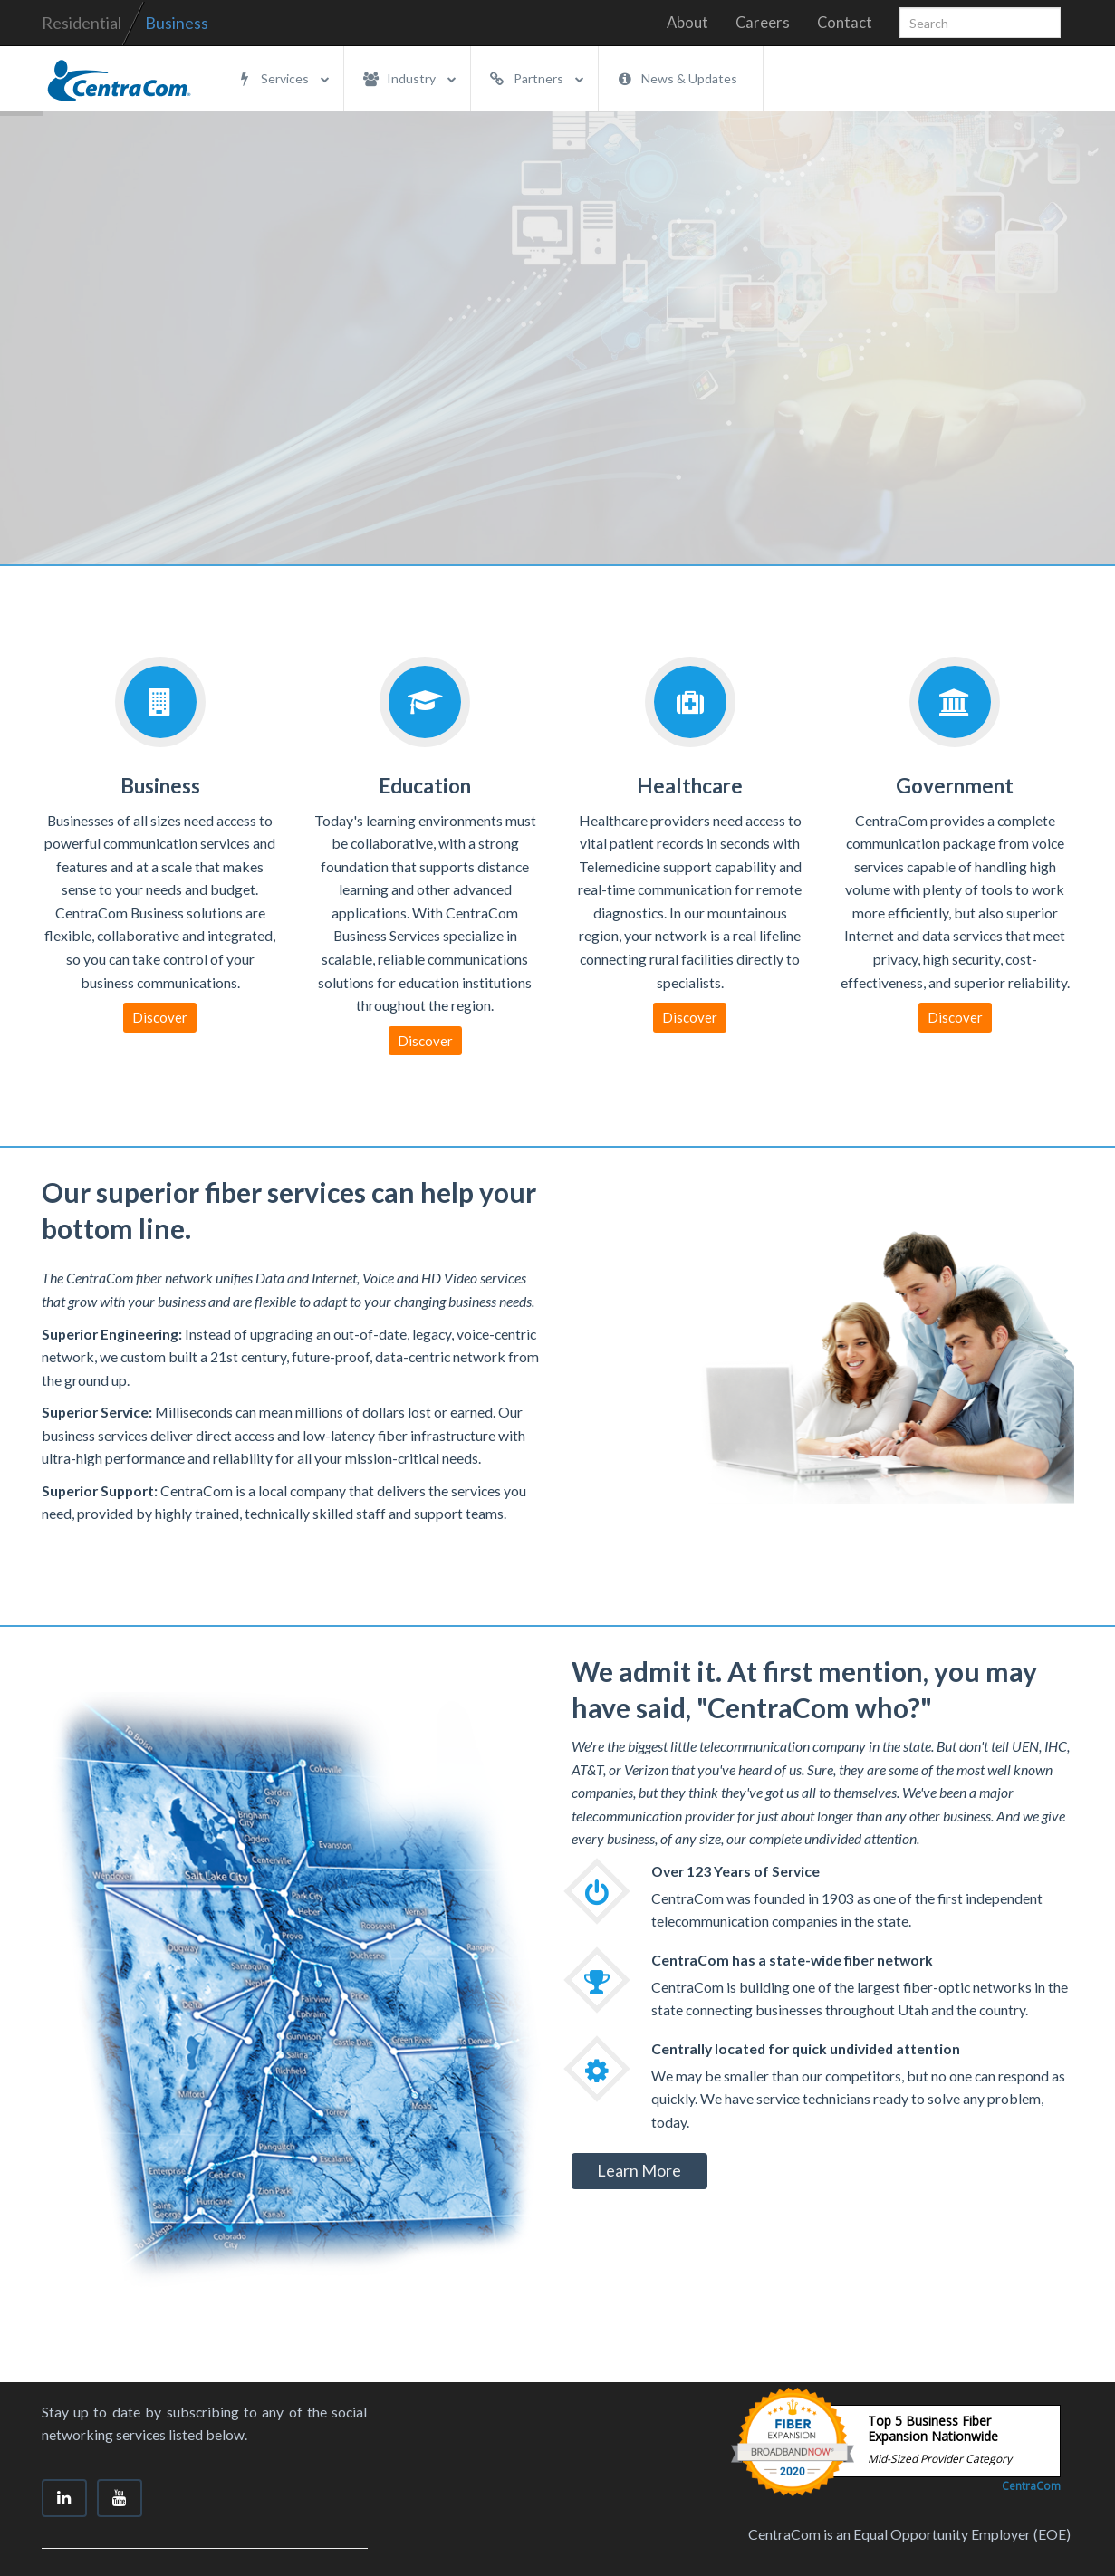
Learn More (639, 2170)
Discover (159, 1017)
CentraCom (1031, 2486)
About (687, 23)
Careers (762, 23)
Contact (844, 23)
